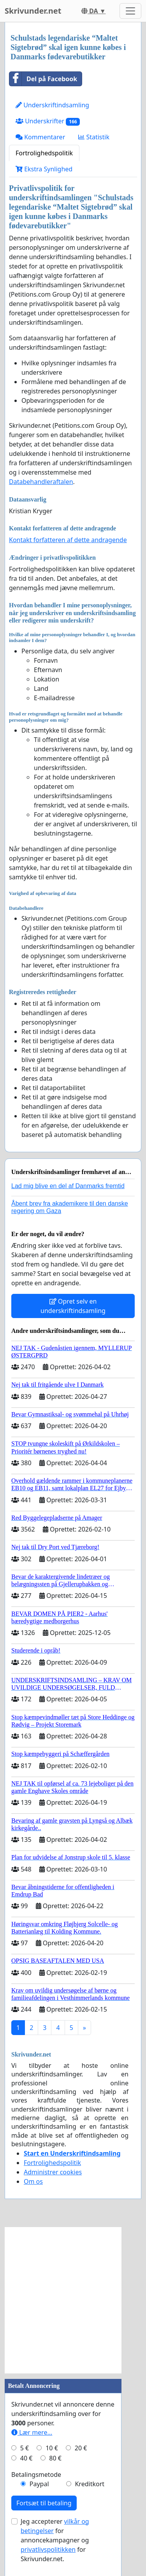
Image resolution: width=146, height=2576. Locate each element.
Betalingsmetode (36, 2474)
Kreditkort (89, 2484)
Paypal (39, 2484)
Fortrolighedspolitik (44, 153)
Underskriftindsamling (52, 105)
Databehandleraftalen (41, 481)
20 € (81, 2448)
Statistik (93, 137)
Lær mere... (31, 2432)
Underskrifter (48, 121)
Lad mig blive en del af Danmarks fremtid (68, 1186)
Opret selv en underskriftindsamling (73, 1306)
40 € (26, 2458)
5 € (24, 2448)
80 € (55, 2458)
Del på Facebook (43, 79)
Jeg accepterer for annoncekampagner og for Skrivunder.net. (55, 2540)
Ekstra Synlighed (44, 169)
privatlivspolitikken (48, 2549)
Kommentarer (40, 137)
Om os (33, 2181)
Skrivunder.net (33, 10)
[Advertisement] (73, 2300)
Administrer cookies (53, 2172)
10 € (52, 2448)
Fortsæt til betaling (44, 2503)
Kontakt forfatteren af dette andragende (68, 539)
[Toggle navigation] (130, 11)
